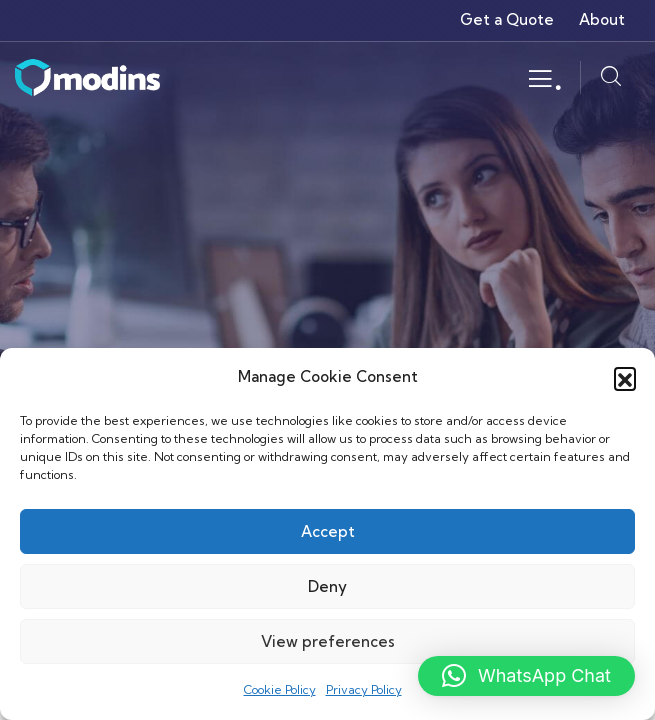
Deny (327, 586)
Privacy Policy (364, 689)
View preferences (328, 641)
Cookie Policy (280, 689)
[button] (625, 378)
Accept (328, 531)
